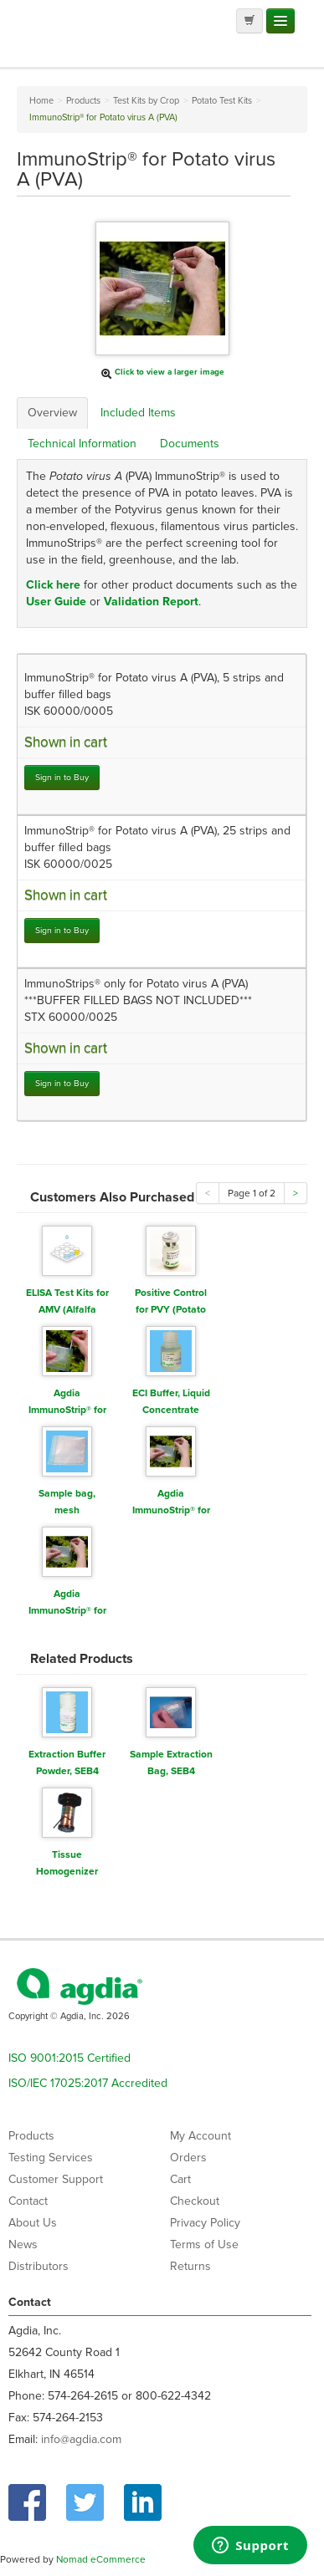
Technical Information (82, 443)
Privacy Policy (205, 2223)
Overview (52, 413)
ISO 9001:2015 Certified (69, 2058)
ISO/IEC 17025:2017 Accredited (87, 2083)
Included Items (138, 413)
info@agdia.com (81, 2439)
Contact (28, 2201)
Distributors (38, 2266)
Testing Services (50, 2157)
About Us (32, 2223)
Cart (180, 2179)
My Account (200, 2136)
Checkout (194, 2201)
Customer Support (55, 2179)
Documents (189, 443)
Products (31, 2136)
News (23, 2244)
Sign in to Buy (62, 777)
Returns (190, 2266)
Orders (188, 2157)
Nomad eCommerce (101, 2559)
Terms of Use (204, 2244)
